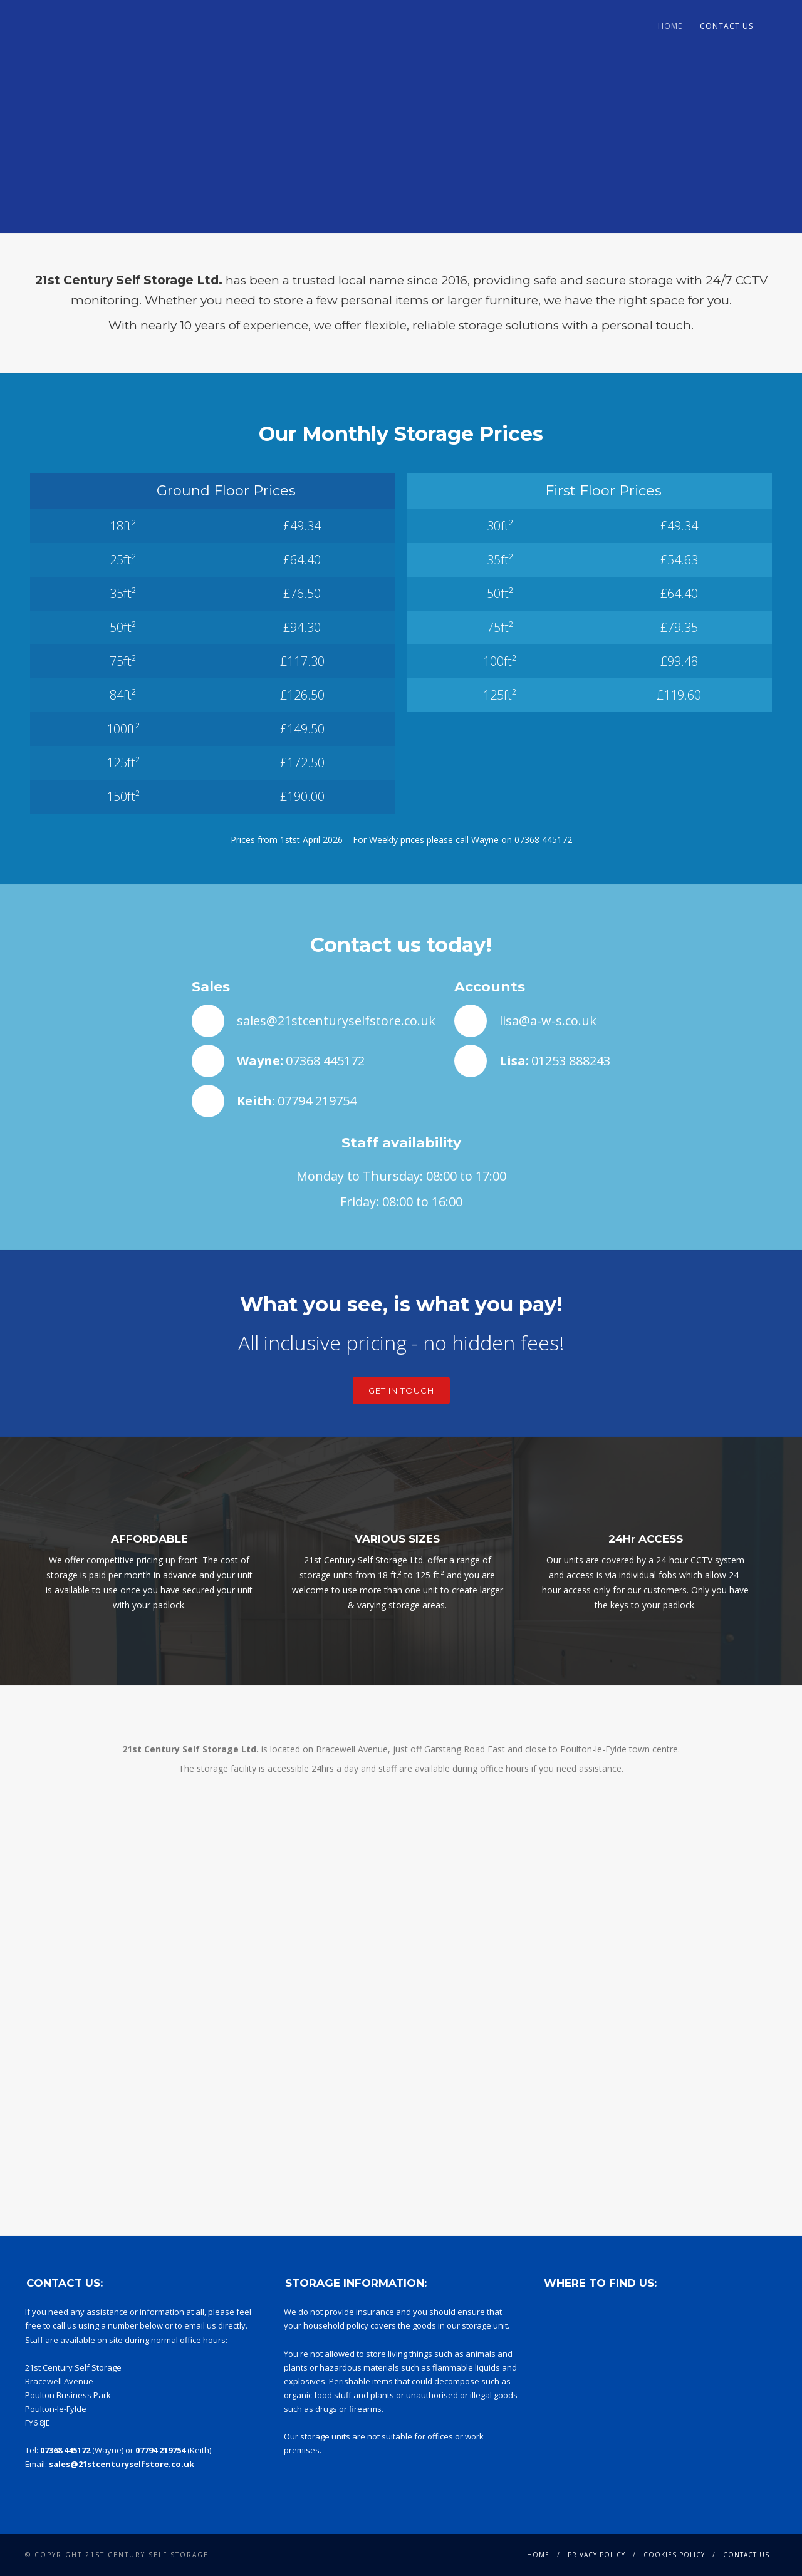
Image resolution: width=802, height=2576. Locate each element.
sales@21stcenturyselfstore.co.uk (336, 1020)
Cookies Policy (674, 2554)
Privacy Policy (596, 2554)
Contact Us (726, 26)
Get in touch (401, 1390)
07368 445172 (543, 840)
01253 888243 (570, 1060)
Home (670, 26)
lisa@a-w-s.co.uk (547, 1020)
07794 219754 (317, 1100)
